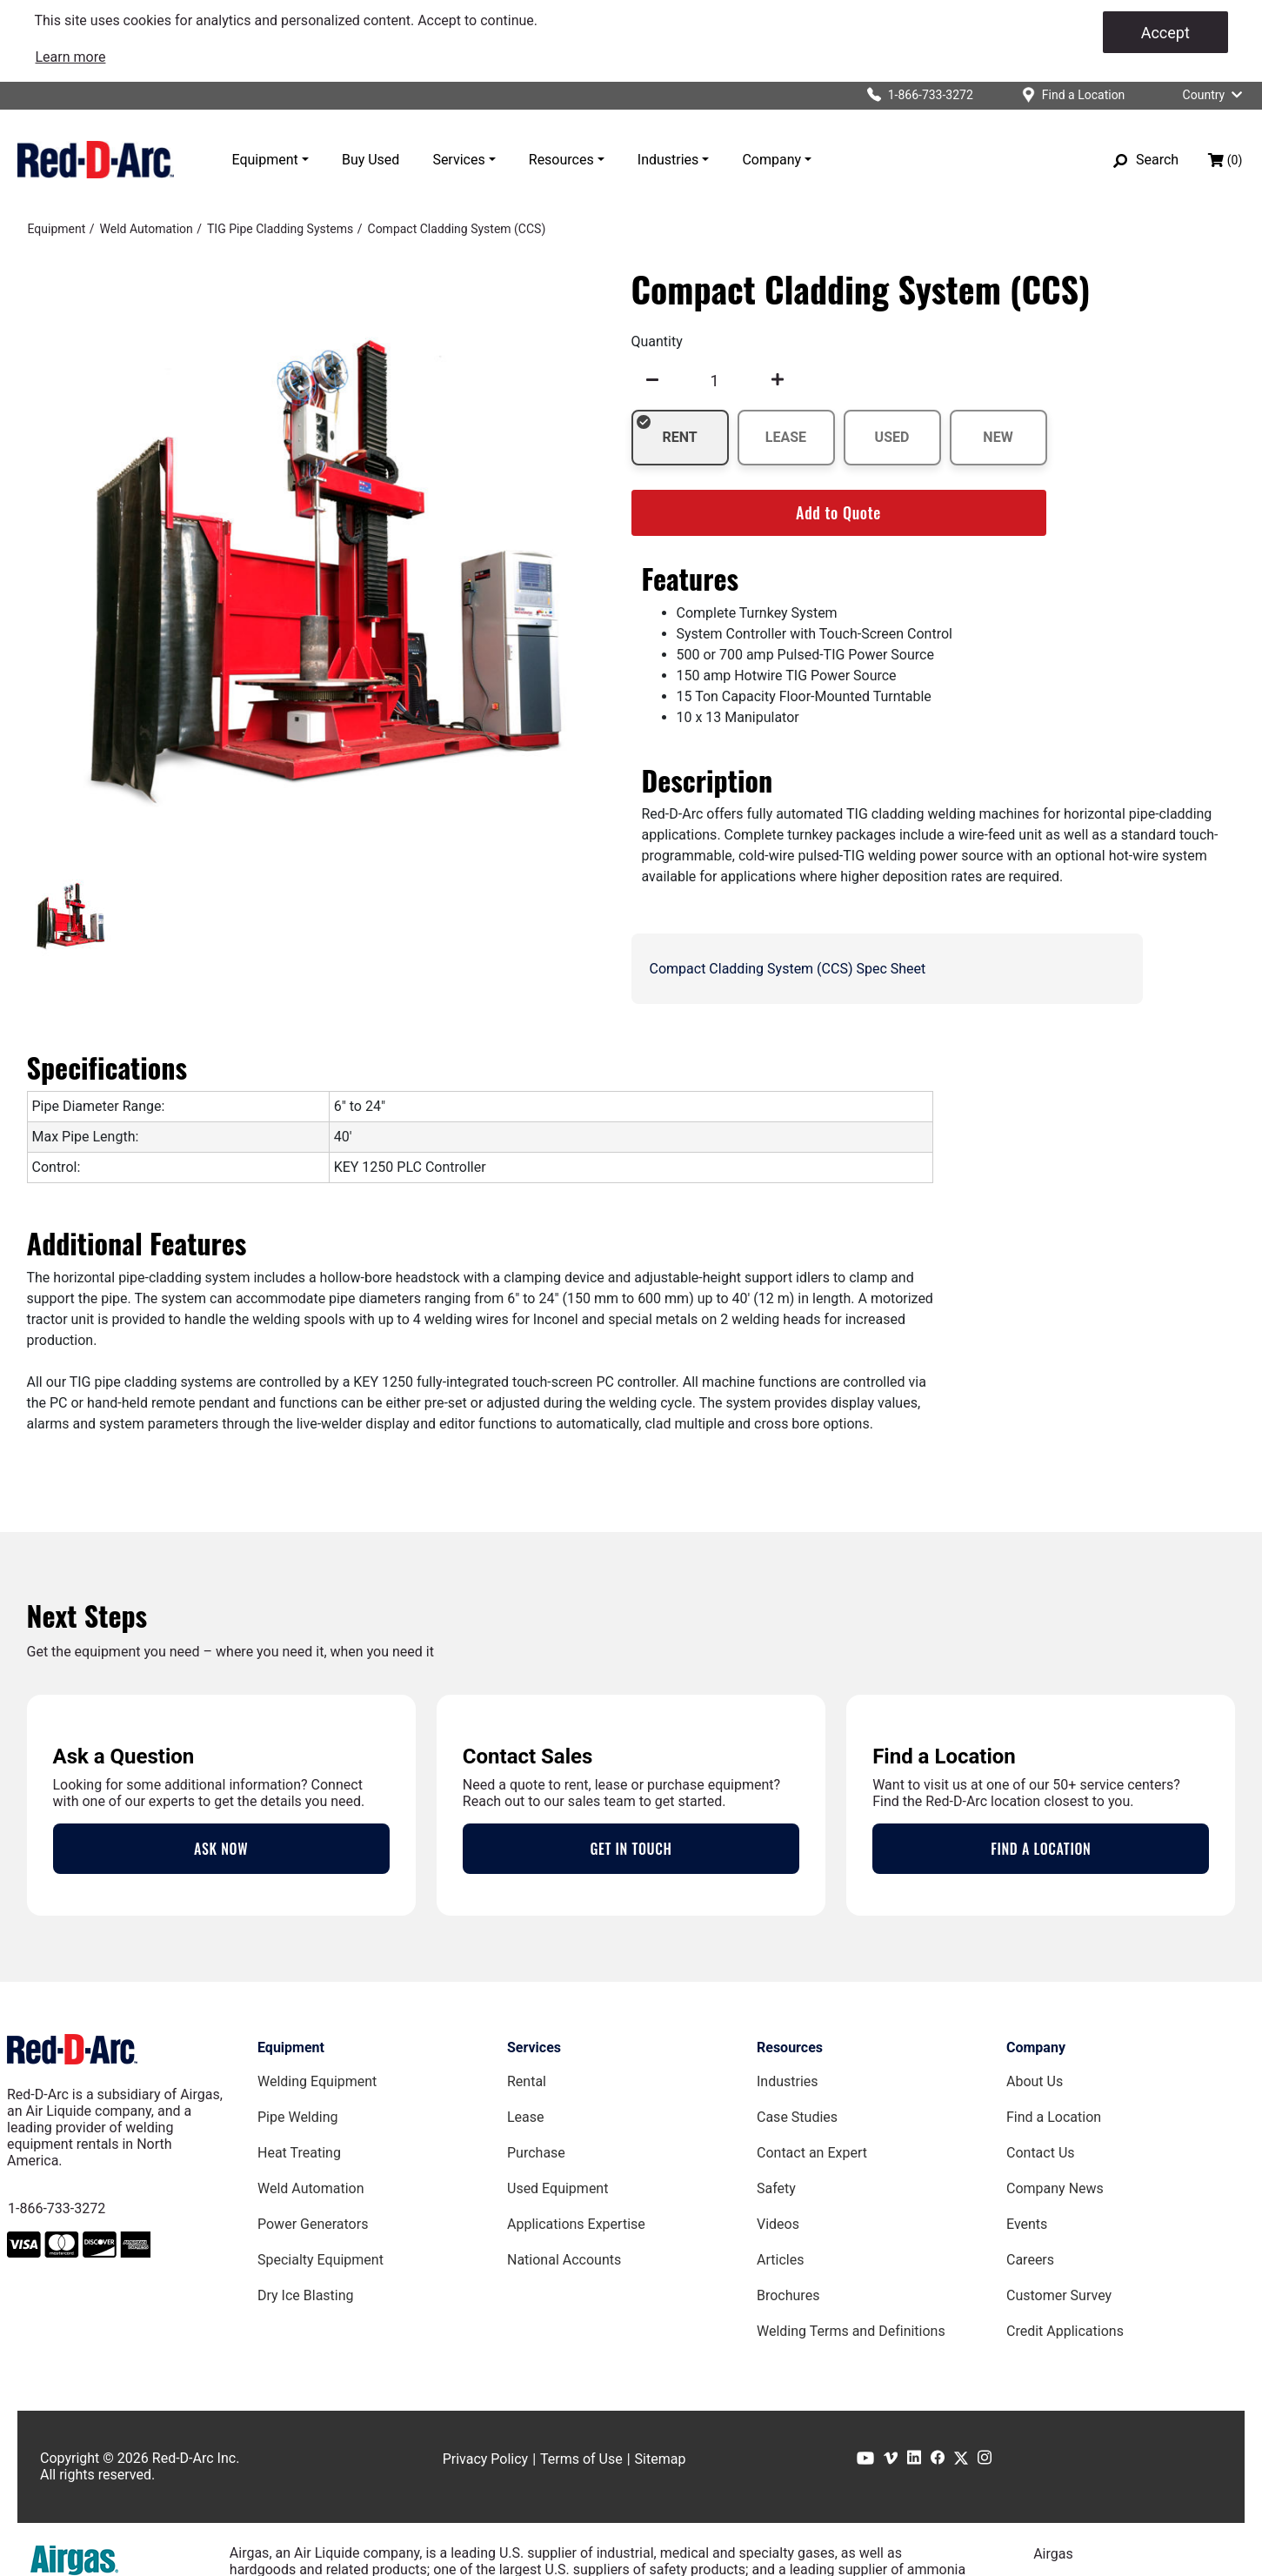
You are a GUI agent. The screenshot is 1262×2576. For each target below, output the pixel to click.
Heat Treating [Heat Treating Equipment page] (299, 2152)
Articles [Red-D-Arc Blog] (780, 2259)
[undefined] (652, 380)
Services (458, 159)
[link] (71, 56)
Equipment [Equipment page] (290, 2047)
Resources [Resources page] (790, 2047)
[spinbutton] (715, 380)
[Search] (1146, 160)
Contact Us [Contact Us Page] (1040, 2152)
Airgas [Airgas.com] (1053, 2554)
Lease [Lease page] (525, 2117)
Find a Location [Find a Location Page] (1053, 2117)
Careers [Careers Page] (1030, 2259)
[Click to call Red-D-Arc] (913, 95)
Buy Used (370, 159)
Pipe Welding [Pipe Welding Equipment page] (297, 2117)
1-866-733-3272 (56, 2208)
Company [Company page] (1035, 2047)
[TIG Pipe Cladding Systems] (280, 229)
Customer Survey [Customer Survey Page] (1059, 2295)
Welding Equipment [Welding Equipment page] (317, 2081)
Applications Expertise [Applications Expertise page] (576, 2224)
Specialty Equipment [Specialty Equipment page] (320, 2259)
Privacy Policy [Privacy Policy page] (486, 2459)
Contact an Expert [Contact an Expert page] (812, 2152)
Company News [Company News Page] (1055, 2188)
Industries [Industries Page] (787, 2081)
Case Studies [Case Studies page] (797, 2117)
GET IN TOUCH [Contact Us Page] (630, 1848)
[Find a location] (1067, 95)
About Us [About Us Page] (1034, 2081)
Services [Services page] (534, 2047)
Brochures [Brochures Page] (788, 2295)
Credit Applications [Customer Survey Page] (1065, 2331)
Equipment (265, 159)
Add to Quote (838, 512)
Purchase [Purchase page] (536, 2152)
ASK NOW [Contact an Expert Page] (221, 1848)
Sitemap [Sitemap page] (660, 2459)
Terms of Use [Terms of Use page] (581, 2459)
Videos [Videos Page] (778, 2224)
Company (771, 159)
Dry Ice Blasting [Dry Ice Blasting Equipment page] (305, 2295)
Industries (668, 159)
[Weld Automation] (146, 229)
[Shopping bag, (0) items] (1225, 160)
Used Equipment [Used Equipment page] (557, 2188)
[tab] (71, 916)
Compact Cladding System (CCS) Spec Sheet (788, 968)
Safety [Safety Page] (776, 2188)
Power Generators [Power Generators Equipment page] (312, 2224)
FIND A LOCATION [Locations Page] (1041, 1848)
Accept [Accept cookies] (1165, 32)
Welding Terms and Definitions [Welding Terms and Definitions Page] (851, 2331)
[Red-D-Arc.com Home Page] (96, 159)
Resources (561, 159)
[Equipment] (57, 229)
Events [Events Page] (1026, 2224)
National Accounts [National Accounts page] (564, 2259)
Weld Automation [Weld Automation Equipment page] (310, 2188)
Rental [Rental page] (526, 2081)
